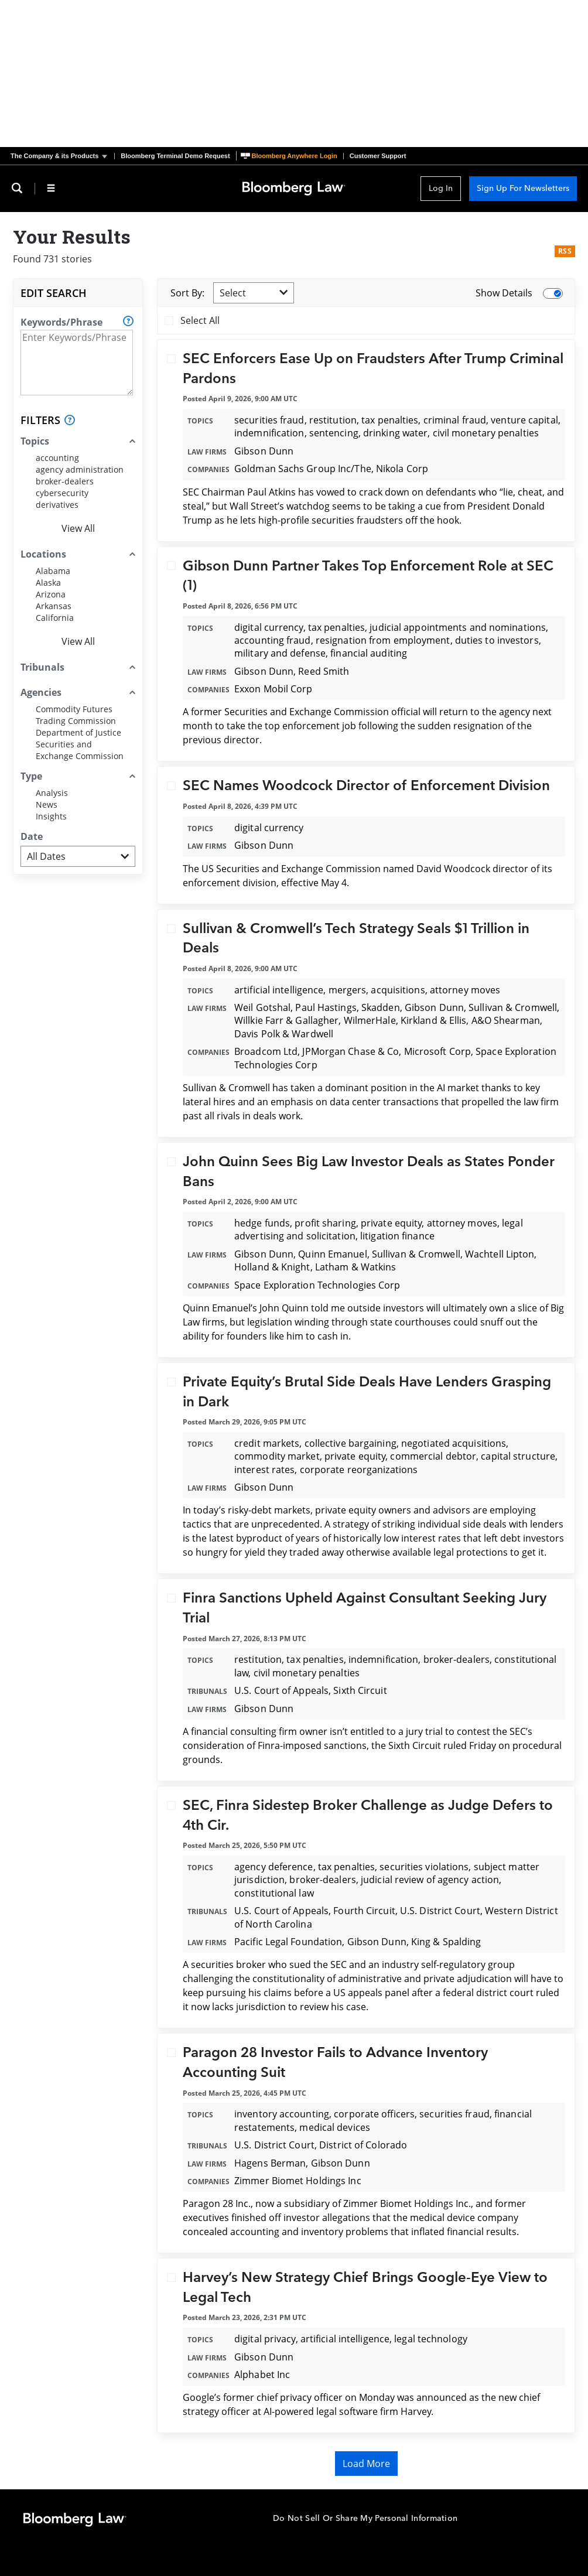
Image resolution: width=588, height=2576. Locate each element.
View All (78, 528)
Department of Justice (78, 732)
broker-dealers (65, 481)
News (46, 804)
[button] (62, 156)
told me (328, 1307)
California (55, 617)
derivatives (57, 504)
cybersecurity (62, 492)
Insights (51, 816)
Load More (366, 2463)
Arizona (51, 594)
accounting (57, 457)
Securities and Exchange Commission (80, 750)
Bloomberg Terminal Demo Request (175, 156)
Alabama (53, 570)
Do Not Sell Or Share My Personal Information (365, 2518)
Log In (441, 188)
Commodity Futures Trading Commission (76, 714)
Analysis (52, 792)
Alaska (48, 582)
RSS (565, 251)
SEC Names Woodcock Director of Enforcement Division (366, 786)
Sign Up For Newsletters (523, 188)
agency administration (80, 469)
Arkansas (53, 605)
